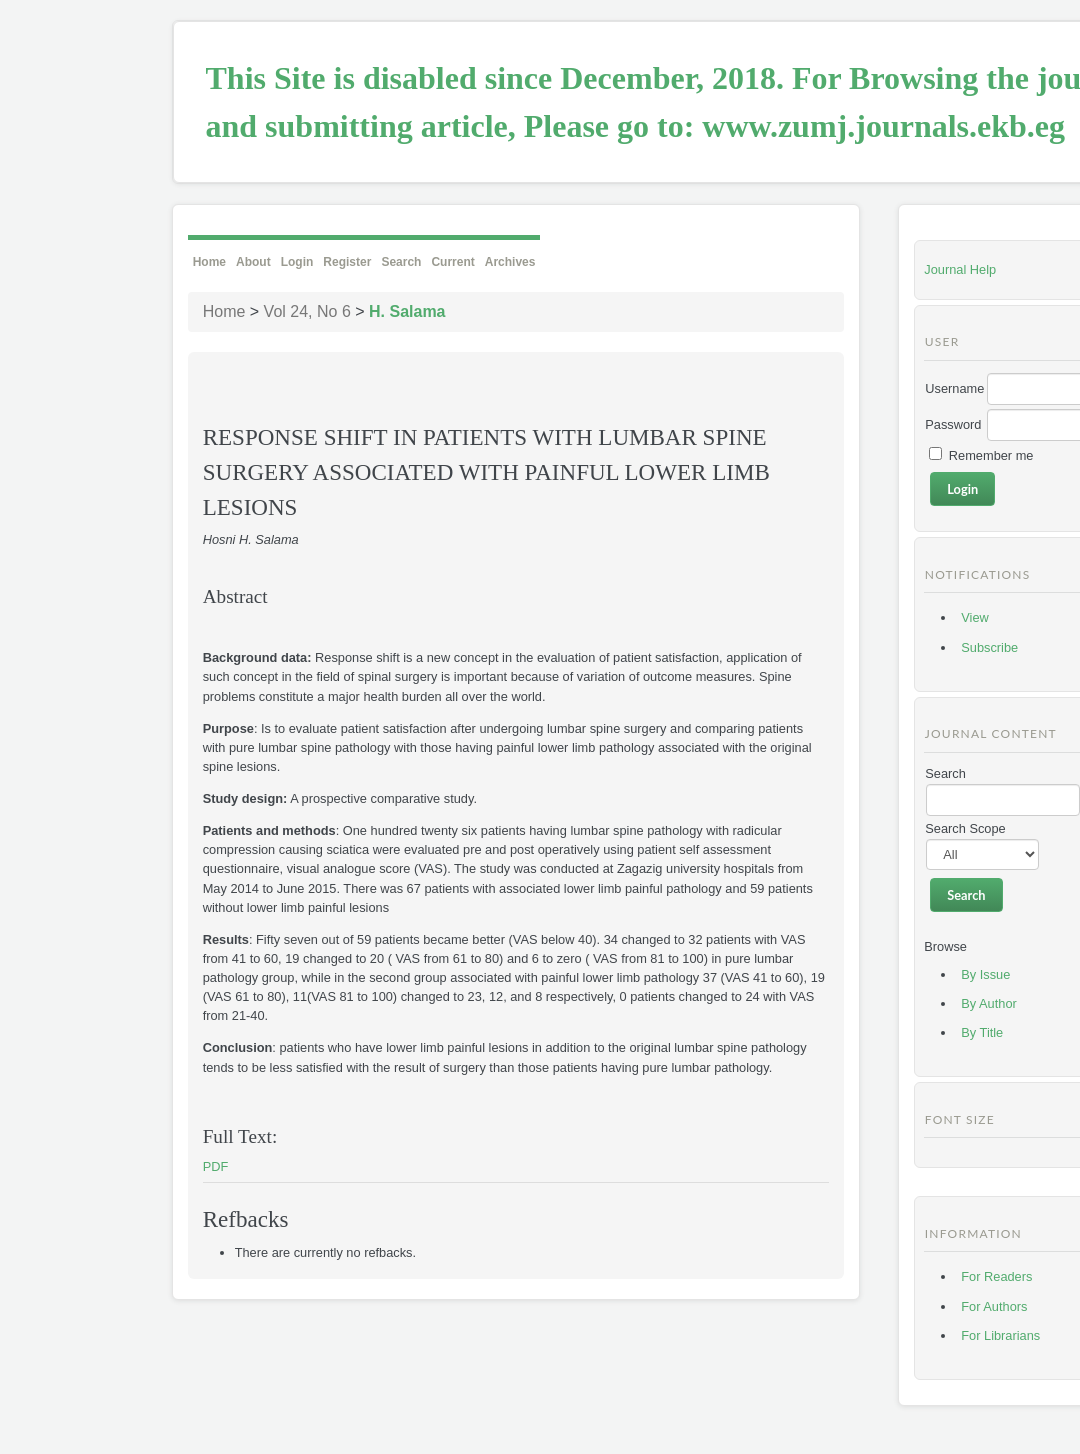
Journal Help (960, 269)
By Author (989, 1003)
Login (297, 262)
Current (452, 262)
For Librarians (1000, 1335)
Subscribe (989, 647)
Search (401, 262)
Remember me (991, 455)
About (253, 262)
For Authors (994, 1306)
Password (953, 424)
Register (347, 262)
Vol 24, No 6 (307, 311)
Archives (510, 262)
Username (954, 388)
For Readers (996, 1276)
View (975, 617)
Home (209, 262)
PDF (216, 1166)
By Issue (985, 974)
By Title (982, 1032)
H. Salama (407, 311)
